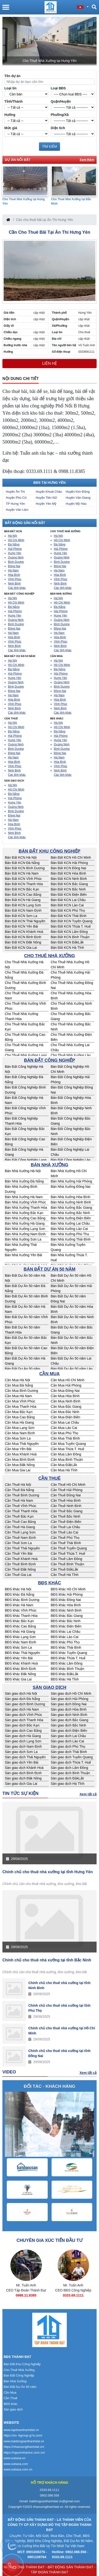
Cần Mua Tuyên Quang (68, 1444)
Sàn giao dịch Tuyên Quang (72, 1757)
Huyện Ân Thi (15, 491)
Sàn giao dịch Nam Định (23, 1746)
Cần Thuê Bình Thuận (67, 1564)
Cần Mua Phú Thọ (64, 1433)
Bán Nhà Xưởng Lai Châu (70, 1223)
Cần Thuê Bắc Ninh (65, 1516)
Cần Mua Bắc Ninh (65, 1412)
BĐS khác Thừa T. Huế (68, 1658)
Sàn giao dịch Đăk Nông (23, 1778)
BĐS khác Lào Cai (64, 1637)
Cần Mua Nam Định (20, 1433)
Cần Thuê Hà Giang (20, 1527)
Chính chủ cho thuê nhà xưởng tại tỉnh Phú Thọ (59, 2008)
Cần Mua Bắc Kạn (18, 1412)
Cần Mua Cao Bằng (20, 1417)
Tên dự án (12, 76)
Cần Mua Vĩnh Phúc (20, 1401)
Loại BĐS (58, 88)
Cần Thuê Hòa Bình (66, 1500)
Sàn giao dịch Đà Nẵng (22, 1699)
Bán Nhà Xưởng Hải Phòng (71, 1181)
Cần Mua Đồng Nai (65, 1391)
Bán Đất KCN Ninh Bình (69, 879)
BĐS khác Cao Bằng (20, 1626)
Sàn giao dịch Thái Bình (69, 1752)
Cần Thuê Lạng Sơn (20, 1532)
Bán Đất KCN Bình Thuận (70, 937)
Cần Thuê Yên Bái (18, 1553)
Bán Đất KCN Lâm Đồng (69, 932)
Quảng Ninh (15, 557)
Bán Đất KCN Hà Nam (21, 873)
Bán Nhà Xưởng (15, 2381)
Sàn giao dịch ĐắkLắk (67, 1778)
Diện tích (58, 128)
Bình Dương (16, 562)
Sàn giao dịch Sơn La (21, 1752)
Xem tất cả (88, 1794)
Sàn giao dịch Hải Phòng (69, 1699)
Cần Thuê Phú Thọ (65, 1538)
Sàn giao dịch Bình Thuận (70, 1773)
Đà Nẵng (14, 544)
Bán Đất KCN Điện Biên (69, 894)
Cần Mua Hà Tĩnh (64, 1470)
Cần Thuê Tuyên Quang (69, 1548)
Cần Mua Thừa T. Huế (67, 1449)
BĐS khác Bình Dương (22, 1600)
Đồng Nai (14, 566)
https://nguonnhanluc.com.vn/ (24, 2452)
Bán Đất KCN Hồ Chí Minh (71, 857)
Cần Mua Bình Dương (21, 1391)
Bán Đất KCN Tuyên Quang (71, 921)
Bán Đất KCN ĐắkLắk (67, 942)
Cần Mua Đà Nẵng (19, 1385)
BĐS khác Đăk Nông (20, 1674)
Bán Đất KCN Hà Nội (21, 857)
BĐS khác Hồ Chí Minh (68, 1589)
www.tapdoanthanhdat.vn (21, 2430)
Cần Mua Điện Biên (65, 1417)
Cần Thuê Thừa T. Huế (68, 1553)
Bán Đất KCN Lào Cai (67, 905)
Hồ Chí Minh (16, 540)
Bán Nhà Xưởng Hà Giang (25, 1223)
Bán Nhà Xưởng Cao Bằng (25, 1218)
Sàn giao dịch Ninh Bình (69, 1715)
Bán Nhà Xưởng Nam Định (25, 1234)
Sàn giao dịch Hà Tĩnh (67, 1784)
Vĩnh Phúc (14, 579)
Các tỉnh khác (17, 588)
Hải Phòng (15, 549)
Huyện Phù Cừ (16, 497)
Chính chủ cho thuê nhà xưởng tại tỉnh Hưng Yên (47, 1872)
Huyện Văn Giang (78, 497)
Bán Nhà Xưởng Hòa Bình (71, 1197)
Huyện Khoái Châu (49, 491)
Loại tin (10, 88)
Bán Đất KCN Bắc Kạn (22, 889)
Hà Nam (13, 570)
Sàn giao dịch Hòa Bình (69, 1709)
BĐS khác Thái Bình (66, 1647)
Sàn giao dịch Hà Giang (23, 1736)
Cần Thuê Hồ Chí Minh (68, 1485)
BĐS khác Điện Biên (66, 1626)
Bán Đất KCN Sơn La (21, 916)
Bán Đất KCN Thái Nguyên (25, 921)
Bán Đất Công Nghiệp (19, 2375)
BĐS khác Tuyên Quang (69, 1653)
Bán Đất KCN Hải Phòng (69, 863)
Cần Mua (10, 2392)
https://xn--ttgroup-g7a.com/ (23, 2435)
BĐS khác (11, 2404)
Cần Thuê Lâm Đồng (66, 1559)
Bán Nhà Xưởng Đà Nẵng (24, 1181)
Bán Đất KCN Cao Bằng (23, 894)
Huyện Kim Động (78, 491)
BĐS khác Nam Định (20, 1642)
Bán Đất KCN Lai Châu (68, 900)
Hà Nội (12, 536)
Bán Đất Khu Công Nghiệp (22, 2364)
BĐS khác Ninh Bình (66, 1610)
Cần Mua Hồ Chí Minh (67, 1380)
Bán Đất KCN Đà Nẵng (22, 863)
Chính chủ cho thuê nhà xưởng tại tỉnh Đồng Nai (59, 2053)
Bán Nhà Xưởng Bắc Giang (71, 1207)
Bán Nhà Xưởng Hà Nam (24, 1197)
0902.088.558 (49, 2495)
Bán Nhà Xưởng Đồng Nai (71, 1186)
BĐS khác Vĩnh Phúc (21, 1610)
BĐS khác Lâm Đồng (67, 1663)
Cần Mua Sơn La (18, 1438)
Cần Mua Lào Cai (64, 1428)
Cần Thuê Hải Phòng (67, 1490)
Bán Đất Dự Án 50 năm (20, 2387)
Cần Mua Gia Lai (17, 1470)
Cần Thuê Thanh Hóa (21, 1511)
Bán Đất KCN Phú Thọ (68, 910)
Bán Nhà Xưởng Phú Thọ (70, 1234)
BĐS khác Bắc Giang (67, 1616)
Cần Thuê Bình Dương (22, 1495)
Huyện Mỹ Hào (76, 503)
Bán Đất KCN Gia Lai (21, 947)
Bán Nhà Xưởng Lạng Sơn (25, 1229)
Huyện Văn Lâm (17, 509)
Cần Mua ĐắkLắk (64, 1465)
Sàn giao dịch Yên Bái (21, 1762)
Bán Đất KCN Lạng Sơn (23, 905)
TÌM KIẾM (49, 146)
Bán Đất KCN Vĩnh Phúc (23, 879)
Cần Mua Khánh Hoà (21, 1454)
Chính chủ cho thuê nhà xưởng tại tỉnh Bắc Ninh (46, 1960)
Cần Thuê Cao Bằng (20, 1522)
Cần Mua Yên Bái (18, 1449)
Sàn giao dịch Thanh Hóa (24, 1720)
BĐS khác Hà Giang (20, 1631)
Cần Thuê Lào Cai (64, 1532)
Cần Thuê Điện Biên (66, 1522)
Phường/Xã (60, 115)
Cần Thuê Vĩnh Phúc (20, 1506)
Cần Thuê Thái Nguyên (22, 1548)
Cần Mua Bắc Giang (66, 1406)
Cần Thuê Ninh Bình (66, 1506)
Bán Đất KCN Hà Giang (22, 900)
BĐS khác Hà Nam (19, 1605)
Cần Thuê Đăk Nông (20, 1569)
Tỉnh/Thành (13, 101)
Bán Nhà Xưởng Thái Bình (71, 1239)
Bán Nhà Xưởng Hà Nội (23, 1171)
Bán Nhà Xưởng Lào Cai (69, 1229)
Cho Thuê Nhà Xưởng (19, 2370)
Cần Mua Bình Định (20, 1459)
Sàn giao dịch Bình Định (23, 1773)
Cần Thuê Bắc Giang (67, 1511)
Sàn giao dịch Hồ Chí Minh (71, 1693)
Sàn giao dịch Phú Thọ (68, 1746)
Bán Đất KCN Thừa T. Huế (71, 926)
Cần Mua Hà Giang (19, 1422)
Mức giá (10, 128)
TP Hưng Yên (15, 503)
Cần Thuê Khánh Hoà (21, 1559)
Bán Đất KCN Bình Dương (25, 868)
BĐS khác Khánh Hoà (21, 1663)
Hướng (9, 115)
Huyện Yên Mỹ (46, 503)
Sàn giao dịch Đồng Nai (69, 1704)
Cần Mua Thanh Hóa (20, 1406)
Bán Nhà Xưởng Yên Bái (23, 1255)
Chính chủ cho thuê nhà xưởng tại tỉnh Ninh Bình (59, 1985)
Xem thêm (87, 159)
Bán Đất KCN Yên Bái (21, 926)
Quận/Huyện (61, 101)
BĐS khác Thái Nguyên (22, 1653)
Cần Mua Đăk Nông (20, 1465)
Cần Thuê (10, 2398)
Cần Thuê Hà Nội (18, 1485)
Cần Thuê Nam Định (20, 1538)
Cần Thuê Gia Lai (18, 1575)
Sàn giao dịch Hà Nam (22, 1709)
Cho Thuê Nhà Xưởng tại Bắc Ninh (71, 201)
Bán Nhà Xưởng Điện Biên (71, 1218)
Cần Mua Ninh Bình (65, 1401)
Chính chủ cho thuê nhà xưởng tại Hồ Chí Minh (61, 2030)
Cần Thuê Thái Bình (66, 1543)
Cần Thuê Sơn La (18, 1543)
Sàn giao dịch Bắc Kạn (22, 1725)
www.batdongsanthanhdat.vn (24, 2441)
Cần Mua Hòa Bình (65, 1396)
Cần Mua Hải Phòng (66, 1385)
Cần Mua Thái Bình (65, 1438)
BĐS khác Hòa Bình (66, 1605)
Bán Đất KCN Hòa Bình (68, 873)
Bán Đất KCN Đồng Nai (68, 868)
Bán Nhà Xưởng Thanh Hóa (26, 1207)
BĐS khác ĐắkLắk (64, 1674)
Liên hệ (49, 363)
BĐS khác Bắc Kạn (19, 1621)
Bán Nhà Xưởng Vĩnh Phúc (25, 1202)
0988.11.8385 (26, 2295)
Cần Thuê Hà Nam (19, 1500)
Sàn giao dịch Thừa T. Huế (71, 1762)
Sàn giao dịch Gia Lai (21, 1784)
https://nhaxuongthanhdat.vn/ (24, 2447)
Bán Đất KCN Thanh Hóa (24, 884)
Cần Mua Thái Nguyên (22, 1444)
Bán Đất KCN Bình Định (23, 937)
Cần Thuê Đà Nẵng (19, 1490)
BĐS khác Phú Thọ (65, 1642)
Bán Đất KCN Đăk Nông (23, 942)
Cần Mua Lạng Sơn (19, 1428)
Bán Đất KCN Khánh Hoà (24, 932)
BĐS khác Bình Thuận (67, 1669)
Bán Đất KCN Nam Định (23, 910)
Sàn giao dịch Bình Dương (25, 1704)
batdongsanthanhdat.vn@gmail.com (54, 2501)
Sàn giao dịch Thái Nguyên (25, 1757)
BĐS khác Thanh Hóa (21, 1616)
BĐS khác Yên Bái (19, 1658)
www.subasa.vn (14, 2458)
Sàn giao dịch (13, 2409)
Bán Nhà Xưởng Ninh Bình (71, 1202)
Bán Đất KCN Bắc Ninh (68, 889)
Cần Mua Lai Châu (65, 1422)
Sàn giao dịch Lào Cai (67, 1741)
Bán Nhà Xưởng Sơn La (23, 1239)
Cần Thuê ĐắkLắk (64, 1569)
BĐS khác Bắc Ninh (66, 1621)
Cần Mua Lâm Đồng (66, 1454)
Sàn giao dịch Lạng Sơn (23, 1741)
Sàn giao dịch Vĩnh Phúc (23, 1715)
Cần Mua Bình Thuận (67, 1459)
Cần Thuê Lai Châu (65, 1527)
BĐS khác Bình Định (20, 1669)
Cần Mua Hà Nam (18, 1396)
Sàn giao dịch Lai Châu (68, 1736)
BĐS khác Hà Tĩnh (65, 1679)
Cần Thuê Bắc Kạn (19, 1516)
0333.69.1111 (73, 2295)
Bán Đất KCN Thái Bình (69, 916)
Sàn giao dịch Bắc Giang (69, 1720)
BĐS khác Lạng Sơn (20, 1637)
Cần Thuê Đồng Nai (66, 1495)
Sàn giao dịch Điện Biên (69, 1731)
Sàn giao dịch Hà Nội (21, 1693)
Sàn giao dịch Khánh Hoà (24, 1768)
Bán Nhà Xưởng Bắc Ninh (70, 1213)
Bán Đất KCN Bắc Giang (69, 884)
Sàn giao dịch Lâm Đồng (69, 1768)
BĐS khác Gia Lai (18, 1679)
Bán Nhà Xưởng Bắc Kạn (24, 1213)
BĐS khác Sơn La (18, 1647)
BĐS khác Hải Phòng (67, 1594)
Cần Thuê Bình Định (20, 1564)
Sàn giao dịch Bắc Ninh (68, 1725)
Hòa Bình (14, 575)
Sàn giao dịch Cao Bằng (23, 1731)
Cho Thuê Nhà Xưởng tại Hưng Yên (23, 201)
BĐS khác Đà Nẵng (19, 1594)
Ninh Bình (14, 583)
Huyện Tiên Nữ (46, 497)
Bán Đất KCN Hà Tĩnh (67, 947)
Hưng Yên (14, 553)
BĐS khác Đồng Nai (66, 1600)
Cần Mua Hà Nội (17, 1380)
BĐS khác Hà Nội (18, 1589)
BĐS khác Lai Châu (65, 1631)
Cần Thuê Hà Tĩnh (65, 1575)
